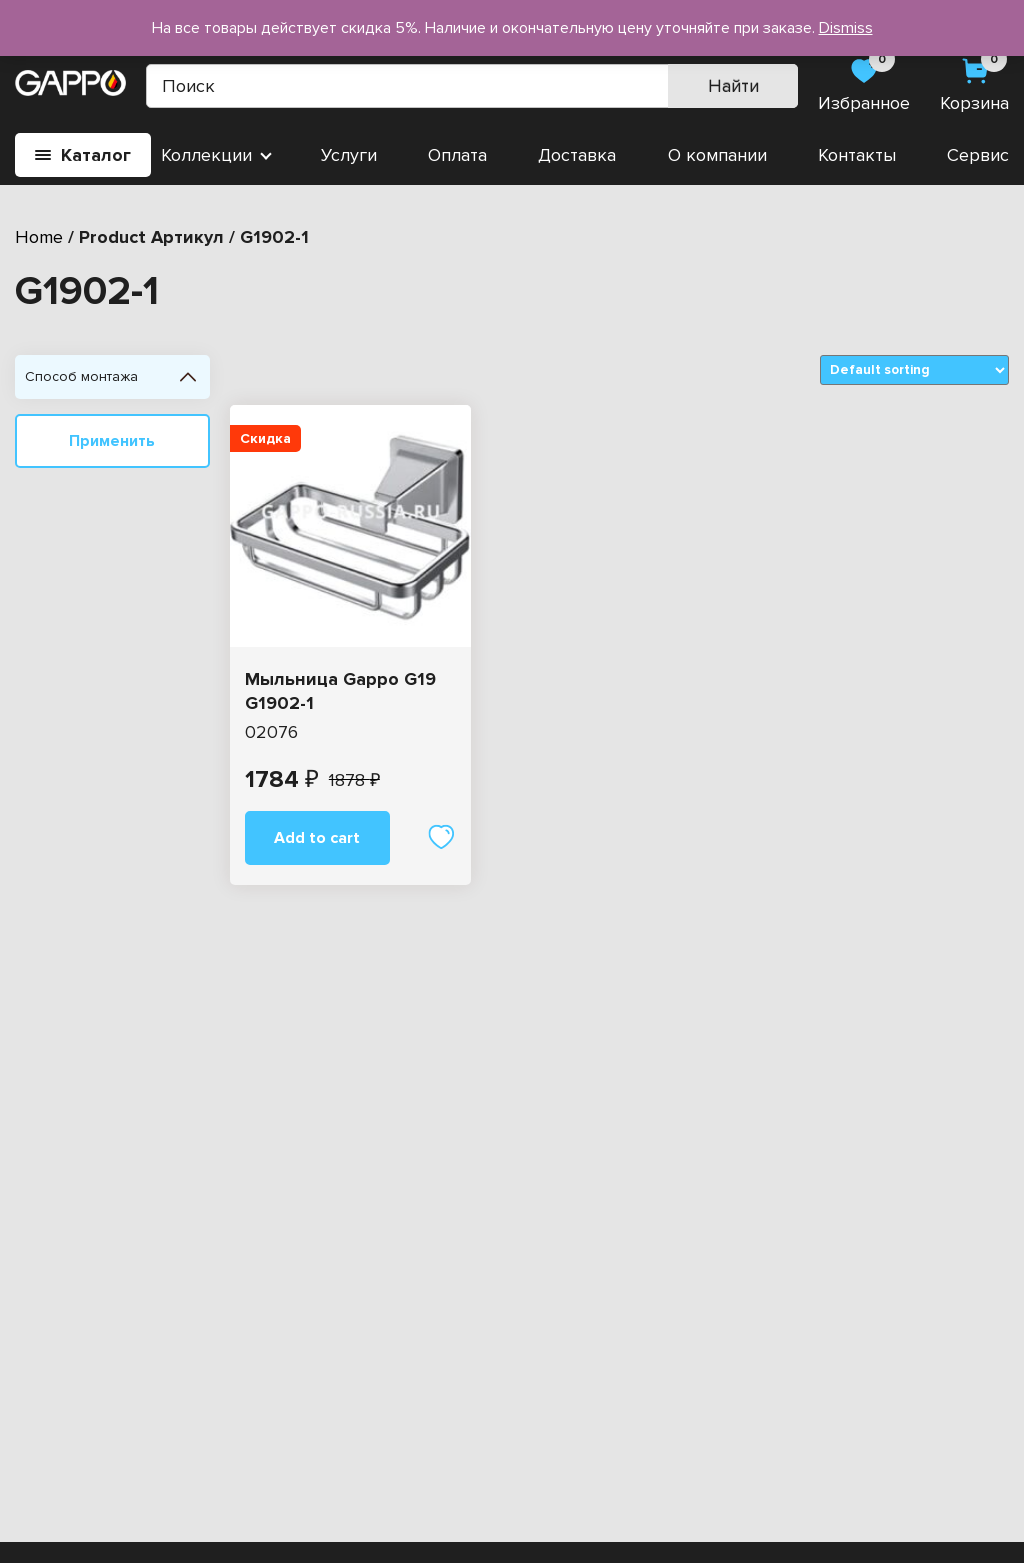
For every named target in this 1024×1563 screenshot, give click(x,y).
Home (39, 237)
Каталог (83, 155)
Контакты (857, 155)
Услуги (349, 155)
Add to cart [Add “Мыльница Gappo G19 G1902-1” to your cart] (317, 838)
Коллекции (206, 155)
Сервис (978, 155)
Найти (733, 86)
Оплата (457, 155)
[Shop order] (914, 370)
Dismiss (846, 28)
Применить (112, 441)
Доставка (577, 155)
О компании (717, 155)
